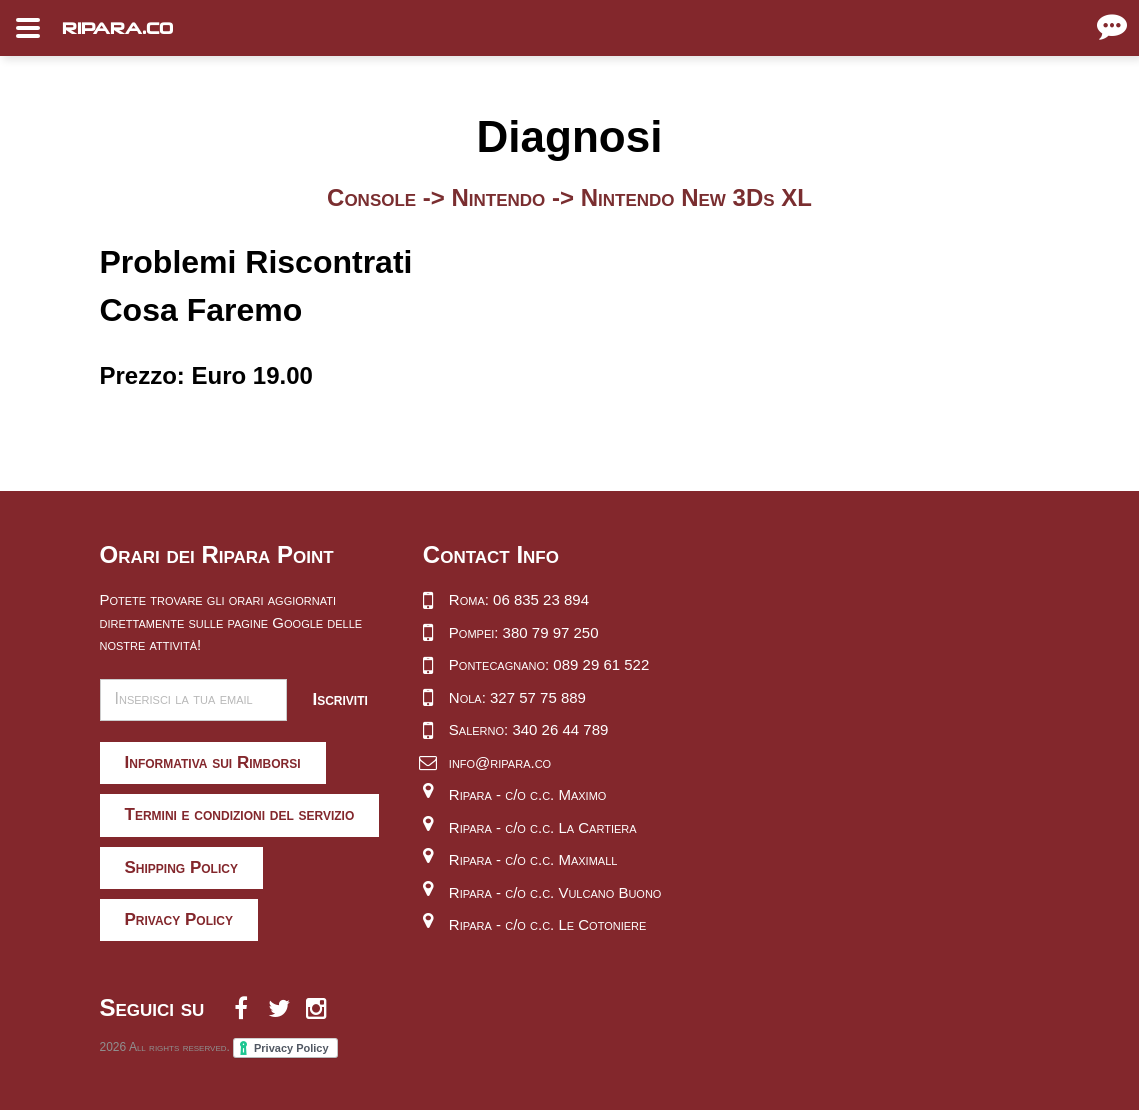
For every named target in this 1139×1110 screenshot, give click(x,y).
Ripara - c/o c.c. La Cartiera (543, 827)
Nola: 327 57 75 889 (517, 697)
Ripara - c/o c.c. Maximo (528, 794)
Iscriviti (339, 699)
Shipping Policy (181, 867)
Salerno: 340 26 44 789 (529, 729)
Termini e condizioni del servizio (240, 814)
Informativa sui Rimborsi (213, 762)
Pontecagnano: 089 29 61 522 (549, 664)
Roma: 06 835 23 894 (519, 599)
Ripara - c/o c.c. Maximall (533, 859)
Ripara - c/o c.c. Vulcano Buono (555, 892)
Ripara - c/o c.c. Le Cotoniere (548, 924)
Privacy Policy (179, 919)
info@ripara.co (500, 762)
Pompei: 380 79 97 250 (524, 632)
